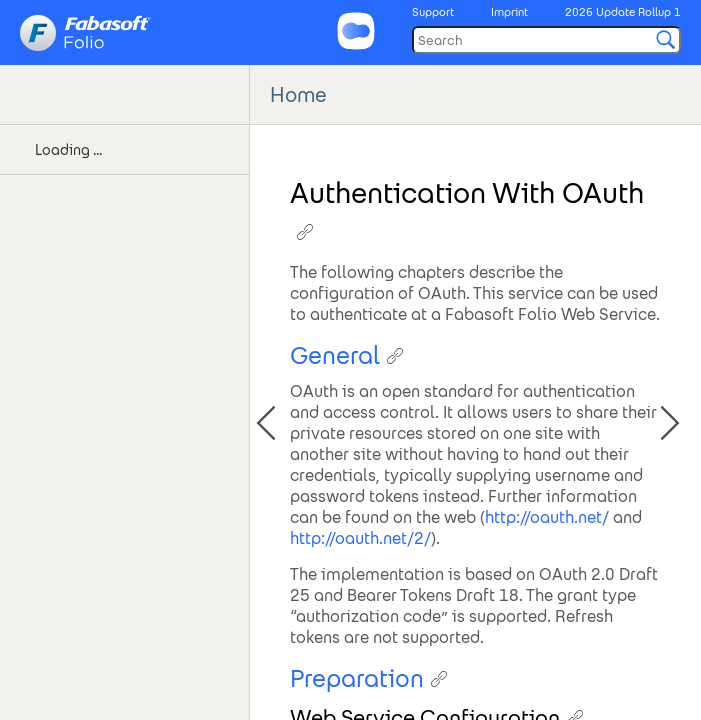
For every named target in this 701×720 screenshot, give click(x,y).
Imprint (509, 12)
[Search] (546, 40)
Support (433, 12)
